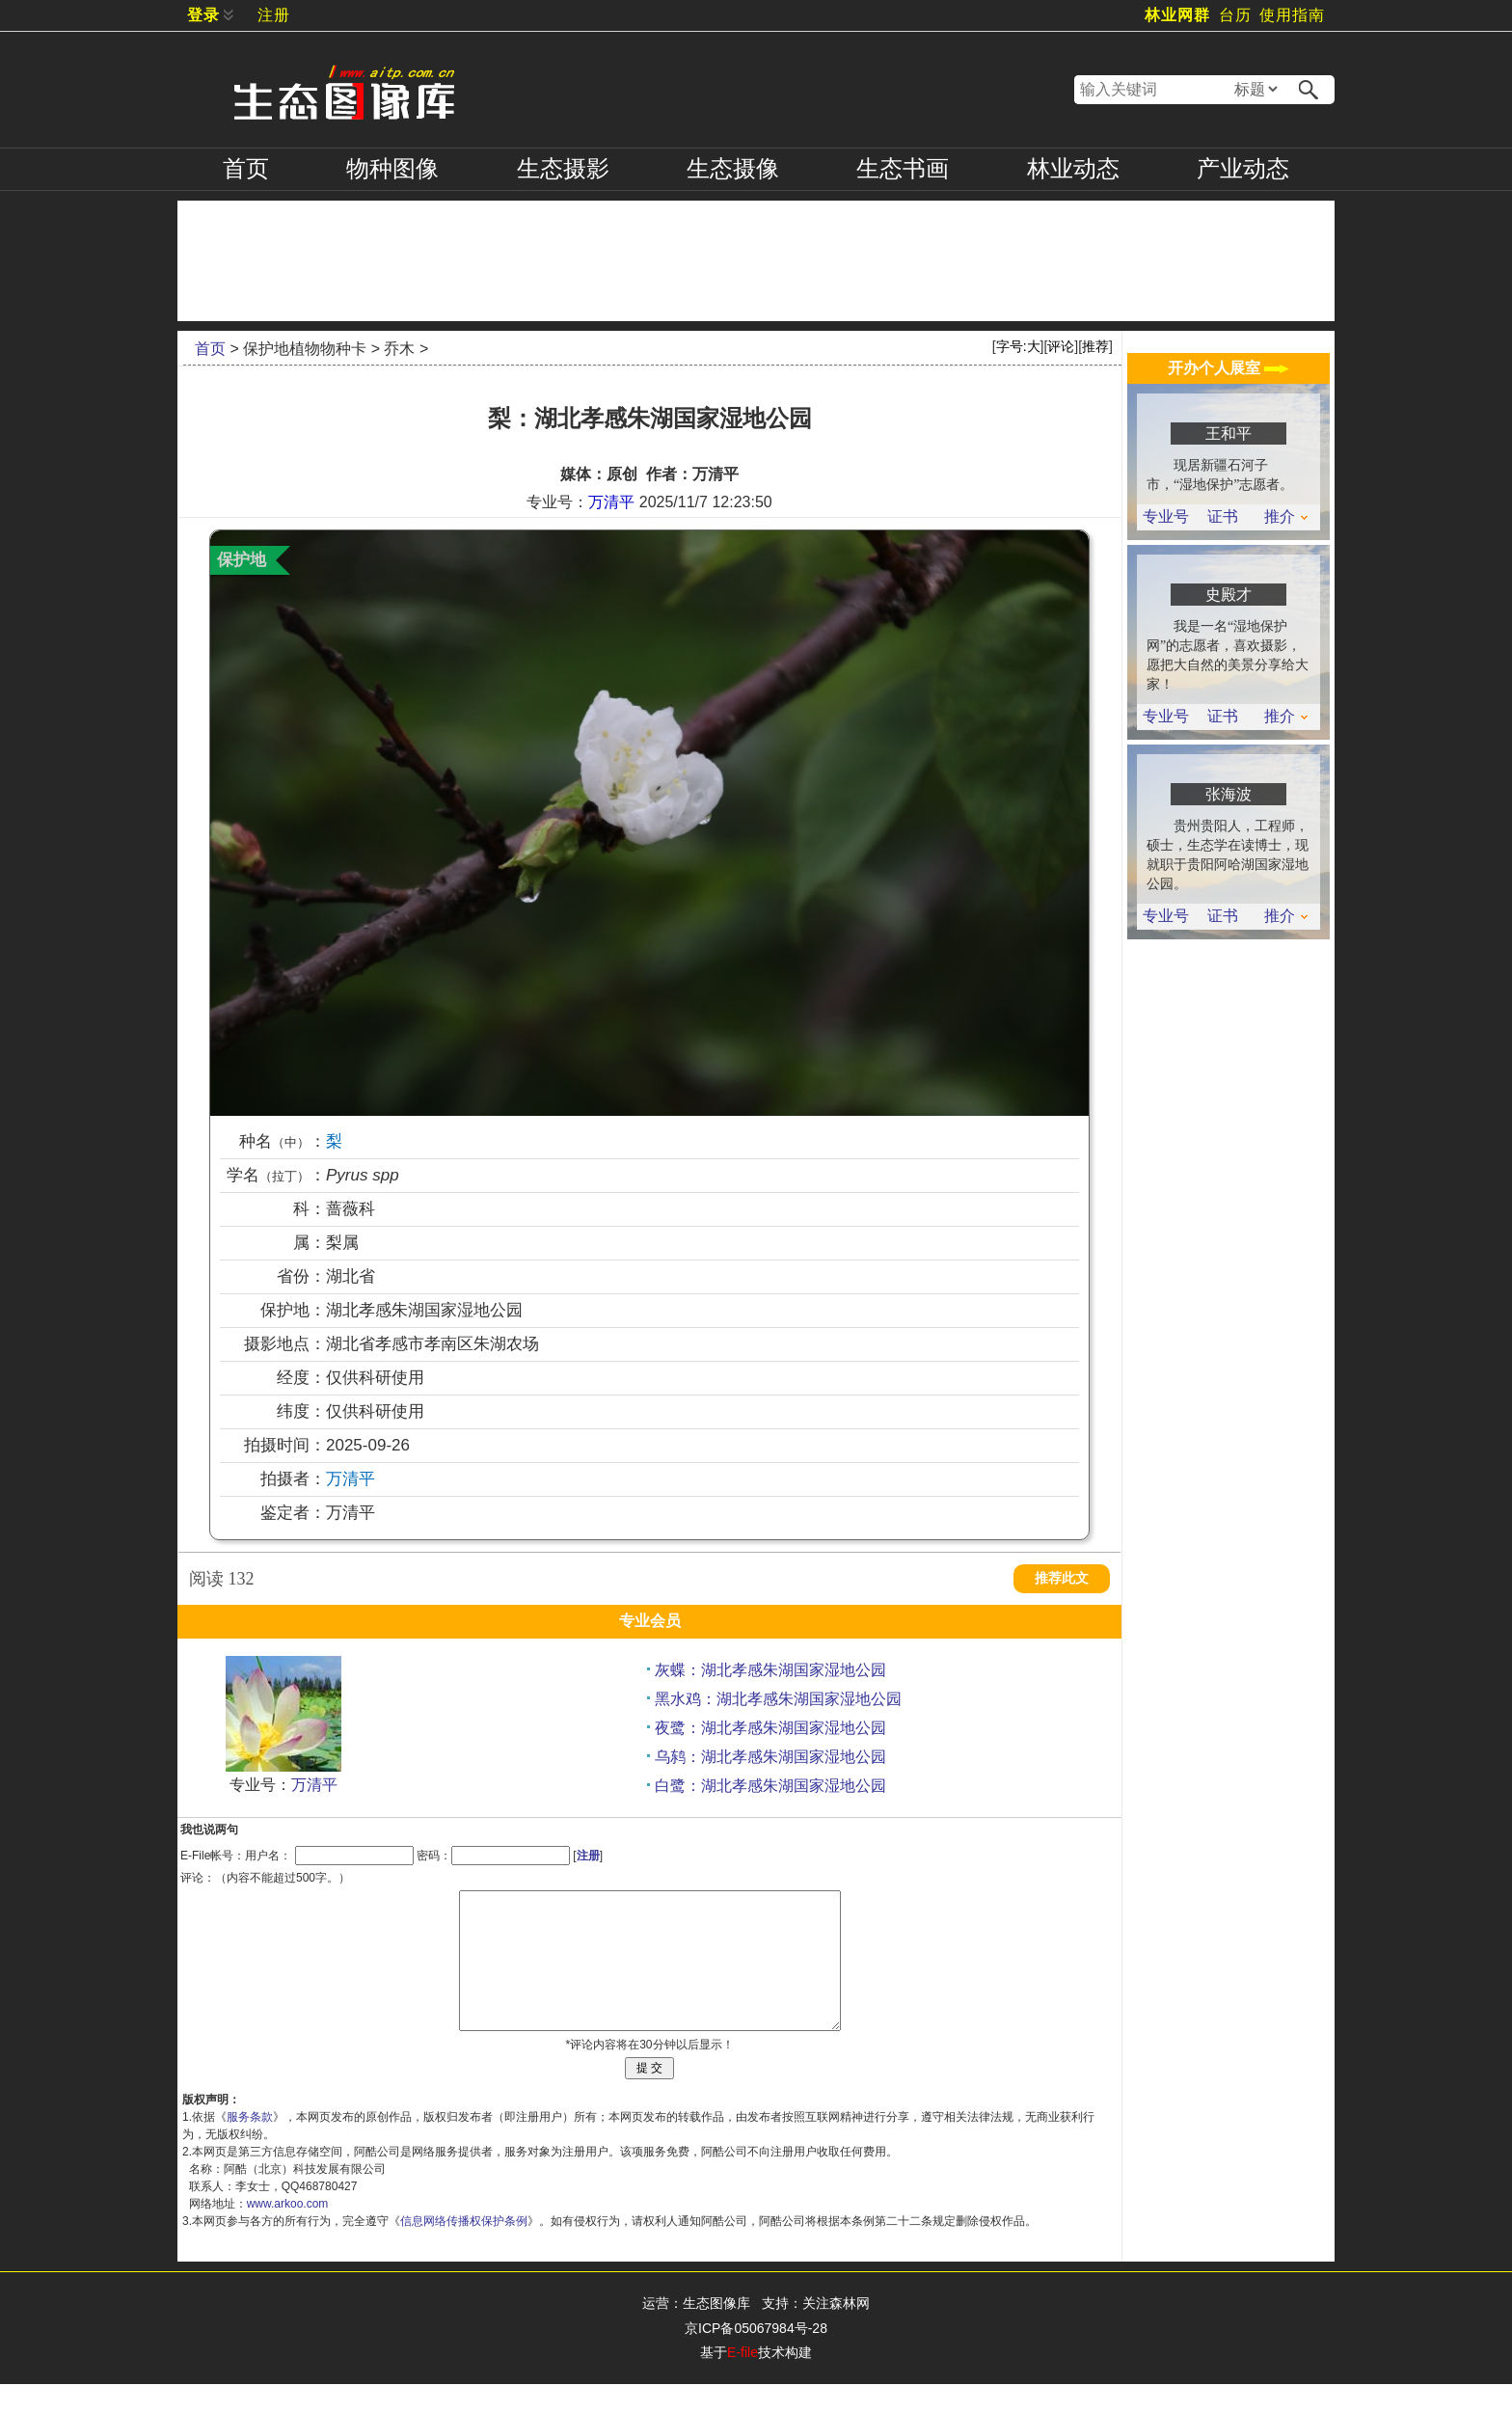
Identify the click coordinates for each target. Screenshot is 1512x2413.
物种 (392, 168)
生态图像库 (716, 2332)
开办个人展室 (1228, 368)
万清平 (611, 502)
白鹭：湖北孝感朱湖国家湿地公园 (770, 1785)
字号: (1018, 346)
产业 (1243, 168)
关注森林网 (836, 2332)
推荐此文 (1062, 1578)
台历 (1235, 15)
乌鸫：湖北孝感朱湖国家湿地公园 (770, 1757)
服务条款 (250, 2146)
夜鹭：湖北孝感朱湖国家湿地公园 (770, 1728)
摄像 (733, 168)
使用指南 (1292, 15)
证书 (1222, 517)
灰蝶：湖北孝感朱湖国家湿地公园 (770, 1670)
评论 (1060, 346)
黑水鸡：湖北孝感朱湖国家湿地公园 (778, 1699)
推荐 (1095, 346)
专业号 (1166, 517)
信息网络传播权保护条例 (463, 2250)
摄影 (563, 168)
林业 (1073, 168)
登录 (203, 15)
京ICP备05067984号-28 (756, 2357)
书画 (902, 168)
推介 (1286, 517)
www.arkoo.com (288, 2232)
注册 (273, 15)
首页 (246, 168)
